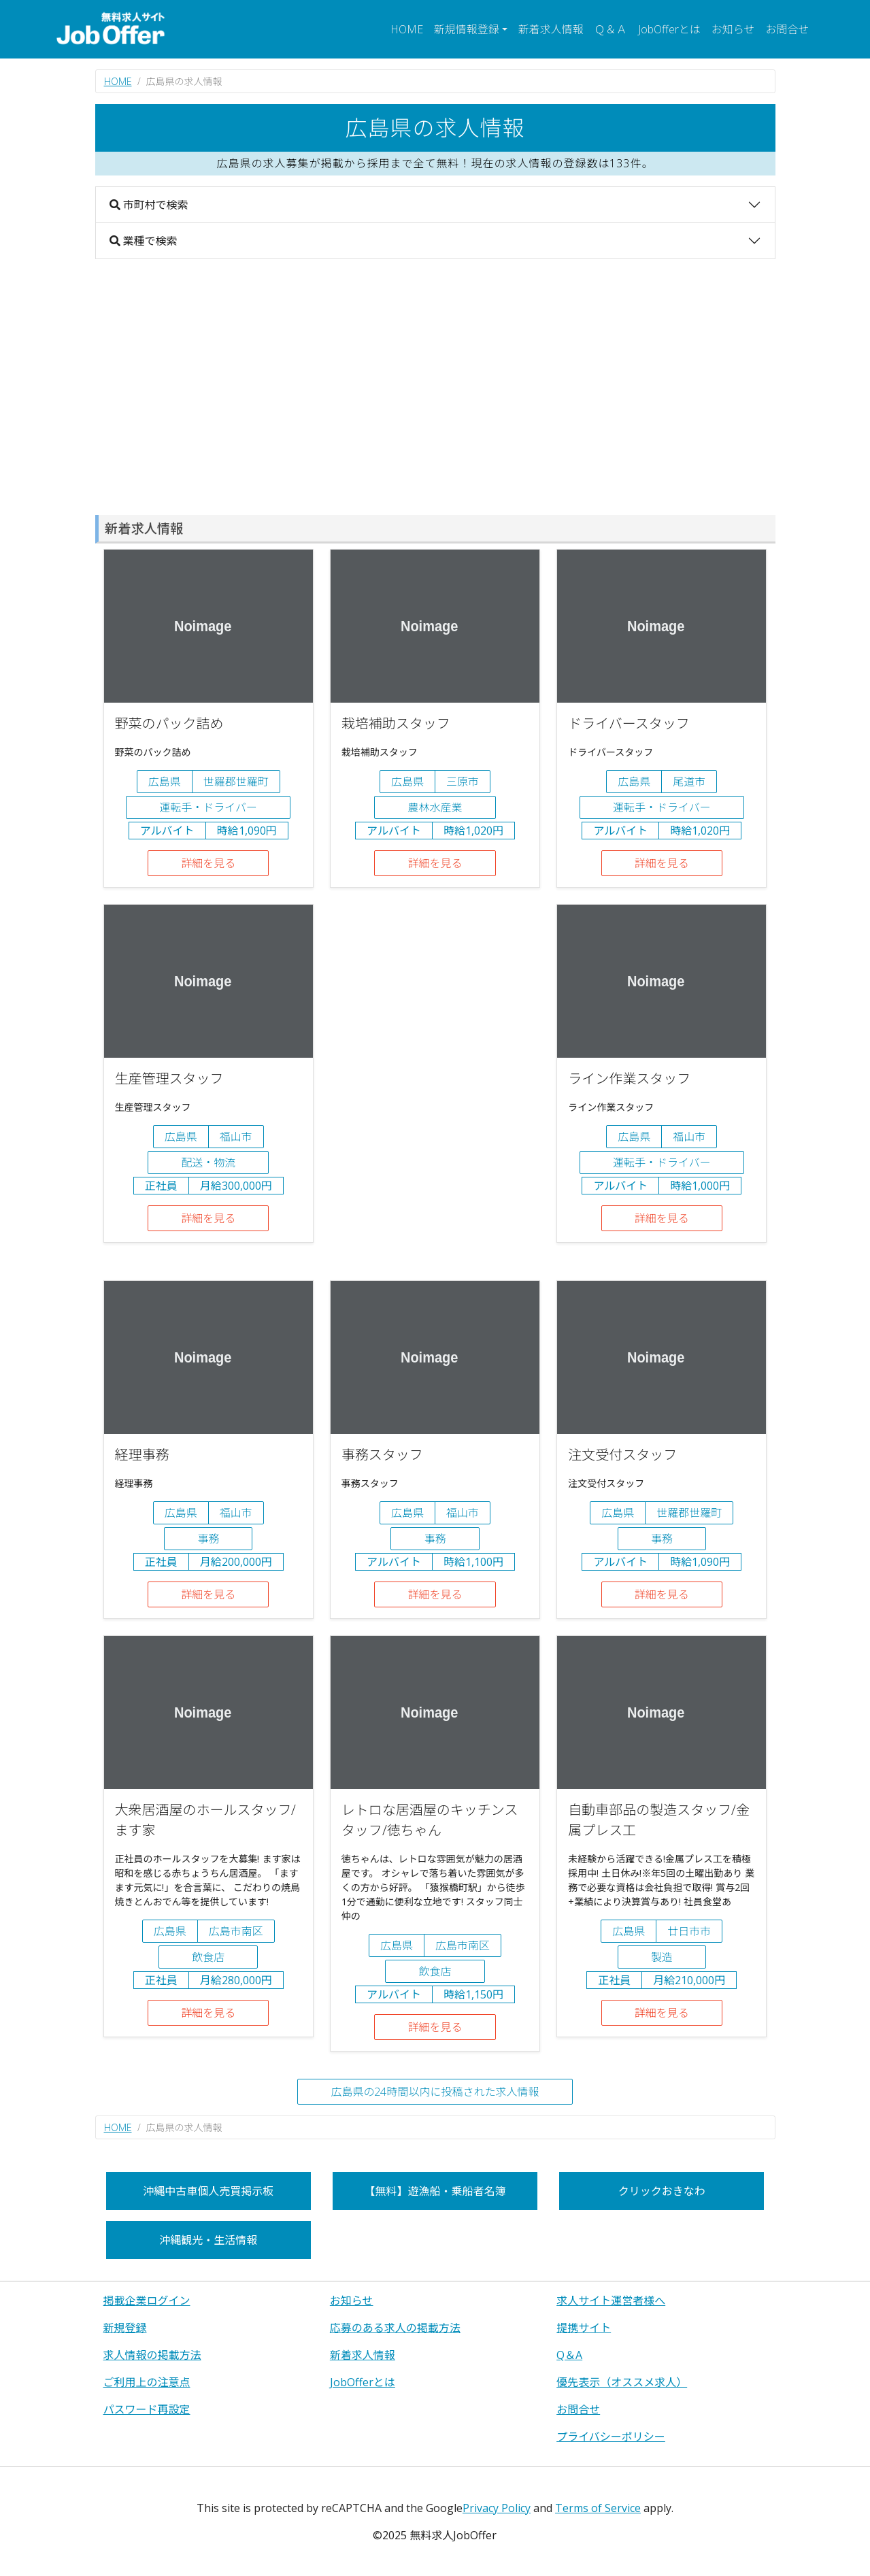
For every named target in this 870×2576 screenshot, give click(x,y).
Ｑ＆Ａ (611, 29)
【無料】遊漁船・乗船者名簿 (434, 2191)
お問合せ (787, 29)
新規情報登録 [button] (466, 29)
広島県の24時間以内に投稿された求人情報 (435, 2091)
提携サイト (583, 2327)
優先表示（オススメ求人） (621, 2382)
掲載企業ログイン (146, 2300)
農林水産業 (434, 807)
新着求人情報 (551, 29)
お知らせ (733, 29)
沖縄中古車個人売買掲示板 (208, 2191)
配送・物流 (208, 1162)
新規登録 (125, 2327)
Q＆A (569, 2354)
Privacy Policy (497, 2507)
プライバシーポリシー (610, 2436)
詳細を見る (208, 863)
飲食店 (208, 1957)
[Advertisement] (435, 387)
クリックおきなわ (661, 2191)
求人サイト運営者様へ (610, 2300)
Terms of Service (598, 2507)
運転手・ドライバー (208, 807)
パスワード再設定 (146, 2409)
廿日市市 (689, 1931)
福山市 (236, 1136)
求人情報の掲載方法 (152, 2354)
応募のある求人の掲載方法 (395, 2327)
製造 (662, 1957)
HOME (406, 29)
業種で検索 (144, 240)
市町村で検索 (149, 204)
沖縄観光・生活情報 (208, 2239)
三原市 (462, 781)
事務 (208, 1538)
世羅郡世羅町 (236, 781)
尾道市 (689, 781)
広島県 (164, 781)
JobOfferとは (669, 29)
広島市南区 (236, 1931)
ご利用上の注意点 (146, 2382)
